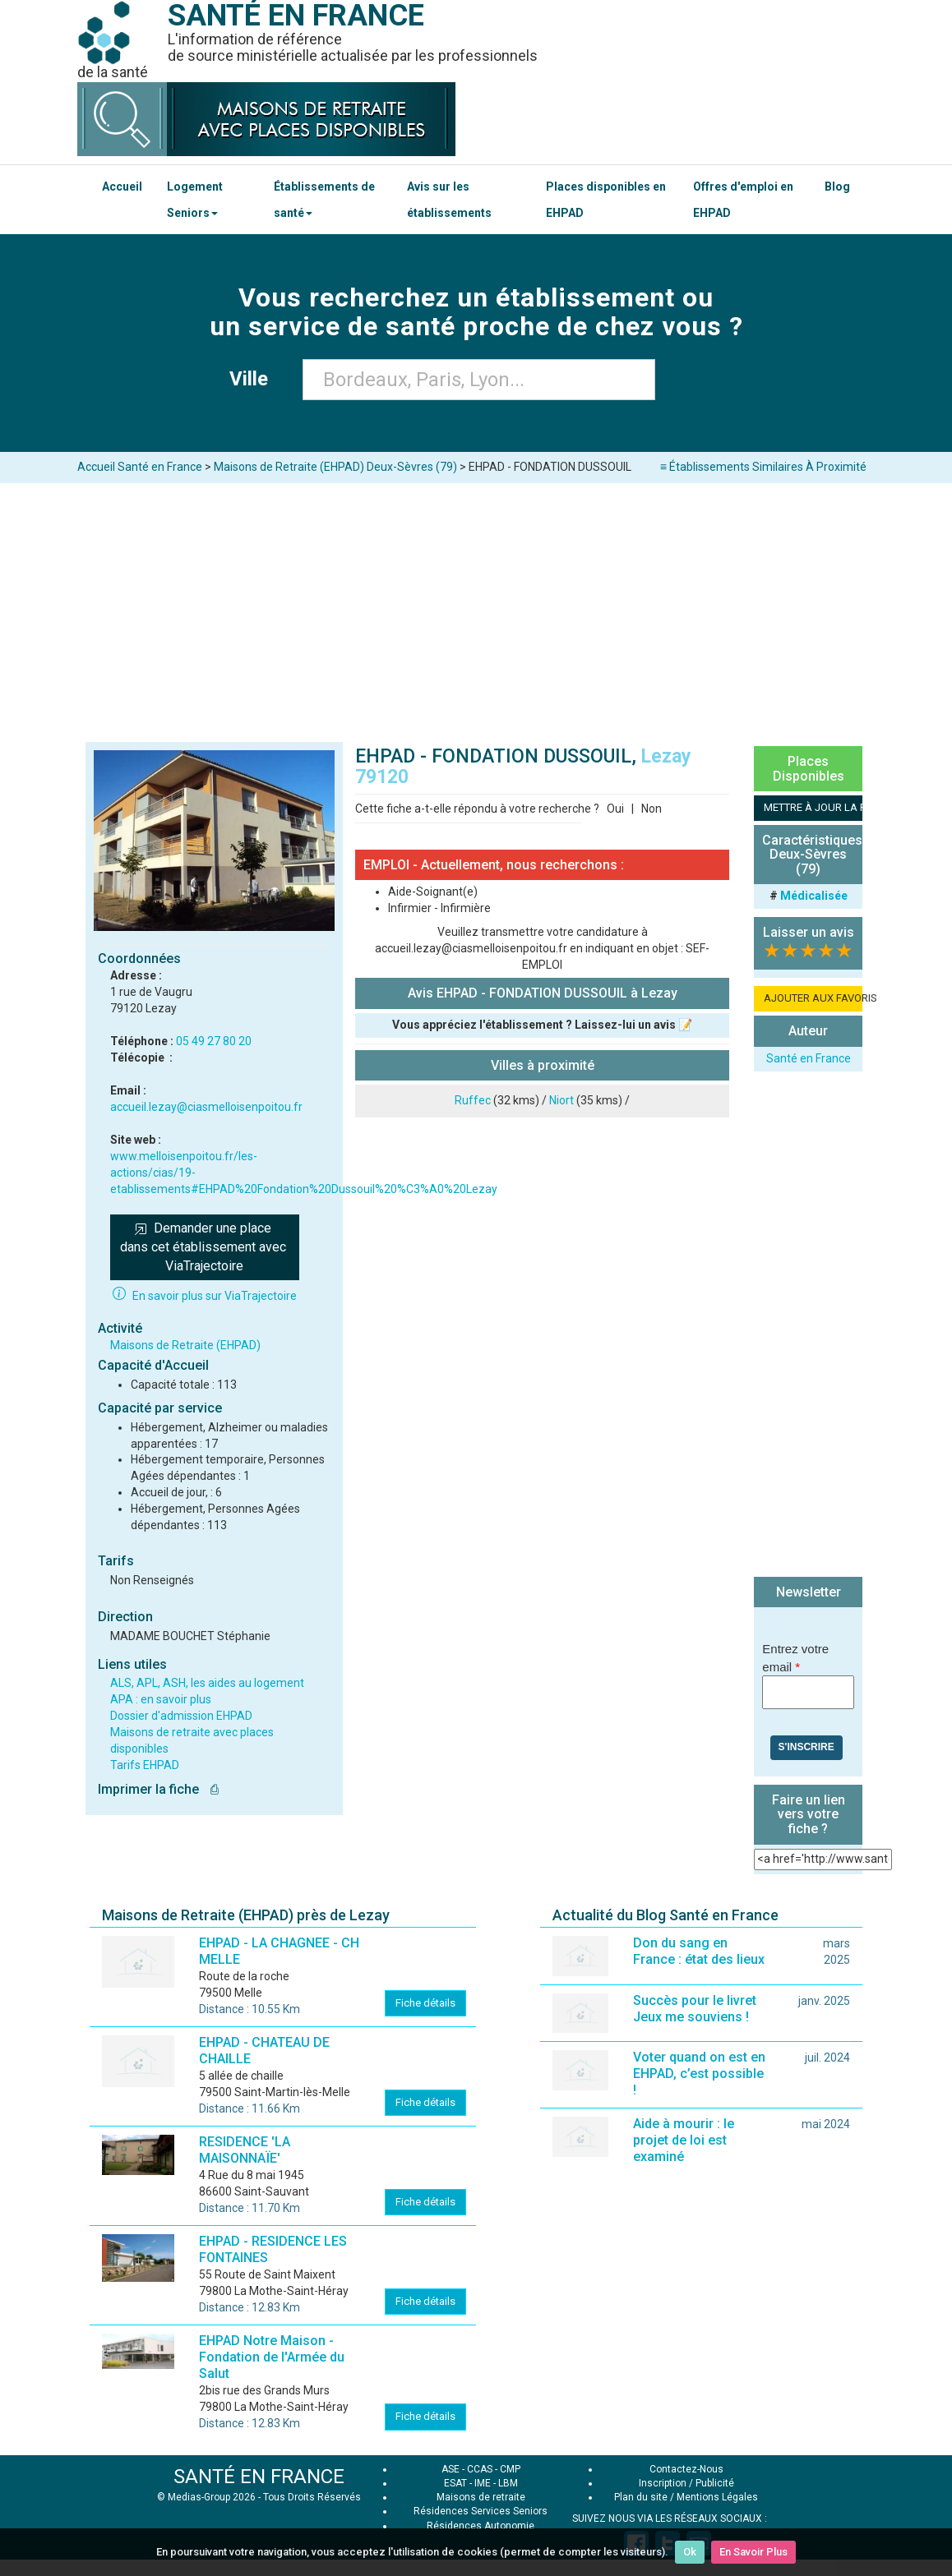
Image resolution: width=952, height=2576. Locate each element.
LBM (508, 2483)
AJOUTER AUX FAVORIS (813, 998)
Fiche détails (425, 2003)
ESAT (455, 2483)
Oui (615, 808)
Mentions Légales (717, 2497)
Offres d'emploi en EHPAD (743, 199)
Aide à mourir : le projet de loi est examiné (683, 2140)
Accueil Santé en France (139, 466)
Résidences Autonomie (480, 2526)
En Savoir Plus (753, 2552)
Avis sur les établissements (449, 199)
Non (651, 808)
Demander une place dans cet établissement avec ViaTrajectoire (204, 1247)
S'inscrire (806, 1747)
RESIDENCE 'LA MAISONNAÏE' (244, 2150)
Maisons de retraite (481, 2497)
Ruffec (473, 1100)
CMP (510, 2469)
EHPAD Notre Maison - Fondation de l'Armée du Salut (271, 2357)
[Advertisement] (476, 606)
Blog (837, 186)
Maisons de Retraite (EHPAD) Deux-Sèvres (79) (335, 466)
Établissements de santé (324, 199)
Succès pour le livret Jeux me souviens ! (694, 2009)
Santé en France (808, 1058)
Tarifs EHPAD (144, 1765)
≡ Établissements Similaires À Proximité (763, 466)
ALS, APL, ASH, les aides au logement (207, 1682)
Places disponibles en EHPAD (606, 199)
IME (482, 2483)
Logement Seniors (195, 199)
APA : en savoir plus (160, 1699)
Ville (253, 378)
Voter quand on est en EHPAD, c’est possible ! (699, 2073)
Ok (689, 2552)
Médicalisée (814, 895)
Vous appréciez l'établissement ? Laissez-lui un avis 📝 (542, 1024)
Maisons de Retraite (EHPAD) (185, 1345)
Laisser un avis (808, 932)
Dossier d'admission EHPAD (181, 1715)
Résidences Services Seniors (481, 2511)
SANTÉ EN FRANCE (258, 2476)
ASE (450, 2469)
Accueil (122, 186)
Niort (561, 1100)
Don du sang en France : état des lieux (699, 1951)
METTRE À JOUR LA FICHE (813, 807)
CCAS (479, 2469)
